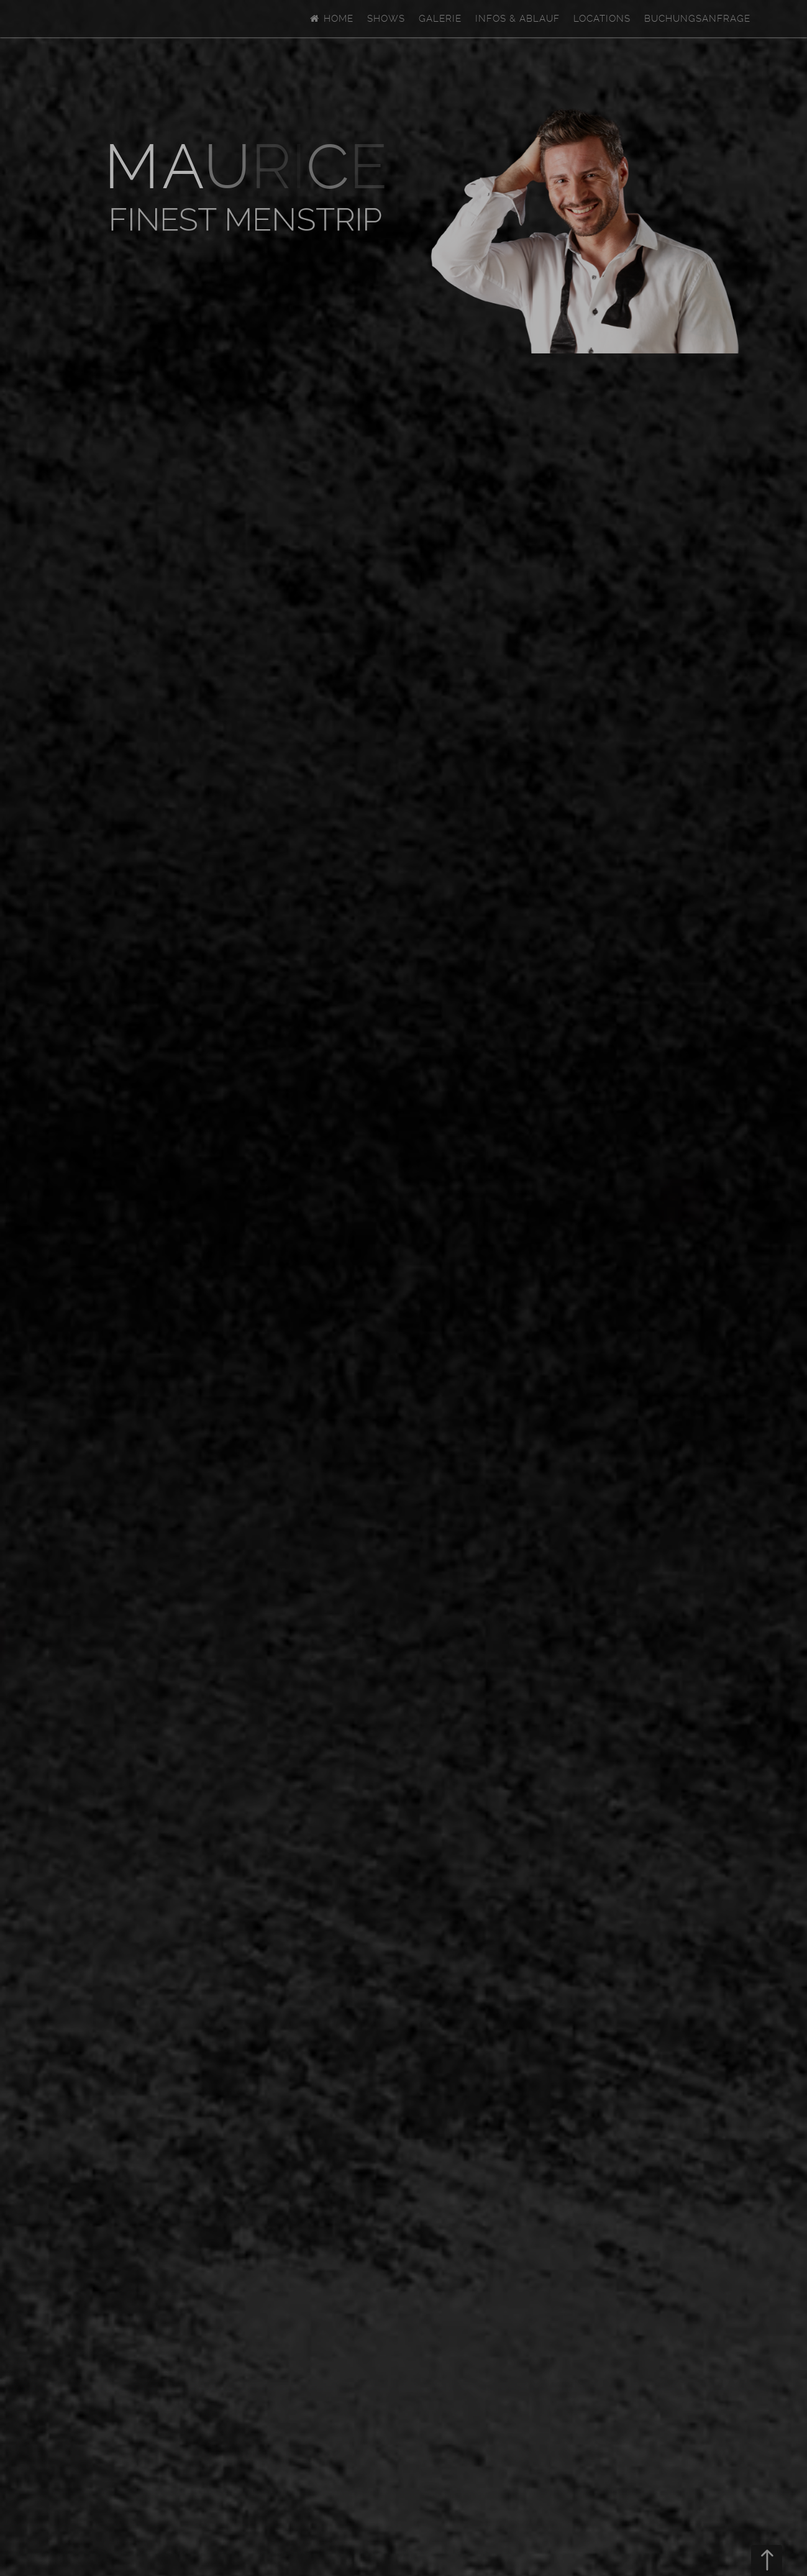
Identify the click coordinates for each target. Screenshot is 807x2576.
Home (330, 18)
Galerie (440, 18)
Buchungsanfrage (697, 18)
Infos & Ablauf (517, 18)
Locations (602, 18)
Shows (386, 18)
